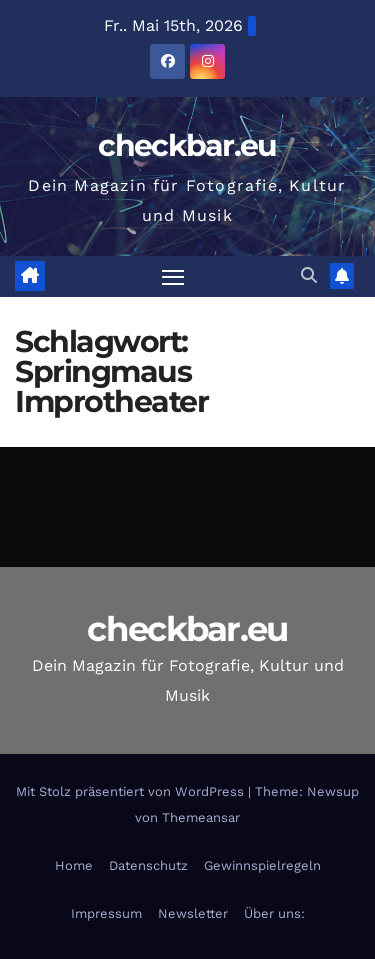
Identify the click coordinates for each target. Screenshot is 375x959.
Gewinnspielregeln (262, 865)
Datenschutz (148, 865)
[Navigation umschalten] (173, 277)
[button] (309, 275)
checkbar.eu (187, 145)
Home (74, 865)
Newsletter (193, 913)
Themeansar (201, 817)
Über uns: (274, 913)
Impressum (106, 913)
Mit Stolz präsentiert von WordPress (132, 791)
